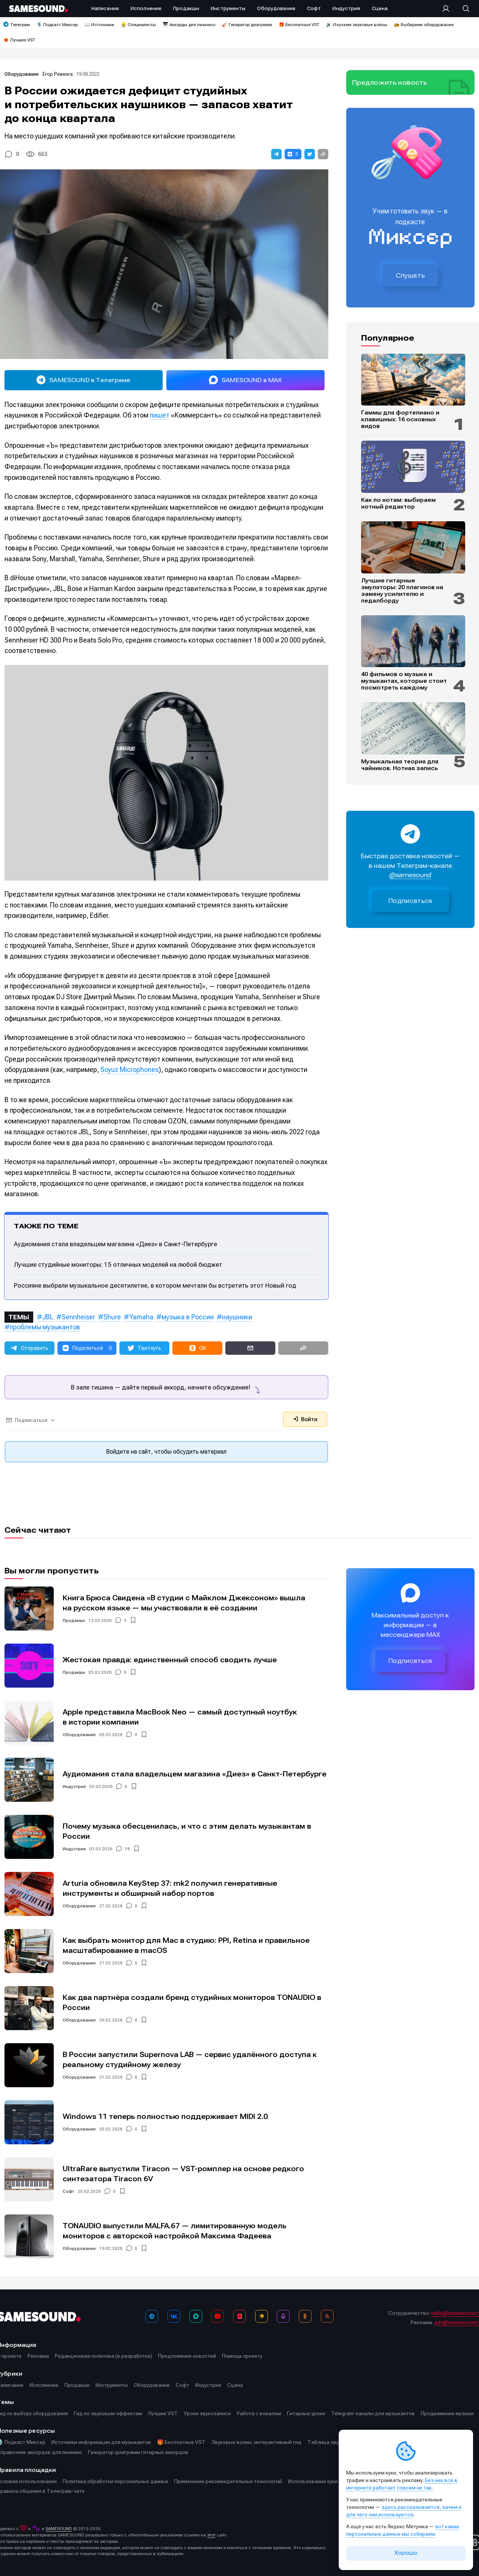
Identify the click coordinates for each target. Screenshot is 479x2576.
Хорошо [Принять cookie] (405, 2553)
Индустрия (74, 1786)
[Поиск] (462, 8)
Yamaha (141, 1317)
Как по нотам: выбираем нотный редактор (398, 503)
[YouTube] (217, 2316)
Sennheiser (78, 1317)
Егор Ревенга (58, 74)
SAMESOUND (59, 2528)
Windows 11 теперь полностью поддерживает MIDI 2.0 (165, 2116)
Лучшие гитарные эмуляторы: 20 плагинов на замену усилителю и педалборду (402, 590)
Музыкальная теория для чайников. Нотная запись (399, 765)
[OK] (305, 2316)
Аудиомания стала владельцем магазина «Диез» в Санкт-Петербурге (115, 1244)
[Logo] (38, 8)
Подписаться (410, 900)
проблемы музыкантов (45, 1327)
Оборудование (22, 74)
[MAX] (196, 2316)
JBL (47, 1317)
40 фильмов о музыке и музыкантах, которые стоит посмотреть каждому (404, 681)
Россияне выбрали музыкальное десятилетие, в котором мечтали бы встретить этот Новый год (155, 1285)
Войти (305, 1419)
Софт (68, 2191)
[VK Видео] (239, 2316)
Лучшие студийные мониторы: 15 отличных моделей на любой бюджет (118, 1264)
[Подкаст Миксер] (283, 2316)
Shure (112, 1317)
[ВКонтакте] (174, 2316)
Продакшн (74, 1620)
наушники (237, 1317)
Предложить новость (390, 82)
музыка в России (188, 1317)
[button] (276, 154)
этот (211, 2535)
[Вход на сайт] (448, 8)
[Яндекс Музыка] (261, 2316)
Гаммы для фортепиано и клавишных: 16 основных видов (400, 419)
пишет (159, 415)
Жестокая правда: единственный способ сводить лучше (170, 1660)
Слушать (410, 275)
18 (127, 1848)
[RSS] (327, 2316)
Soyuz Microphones (129, 1069)
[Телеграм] (151, 2316)
